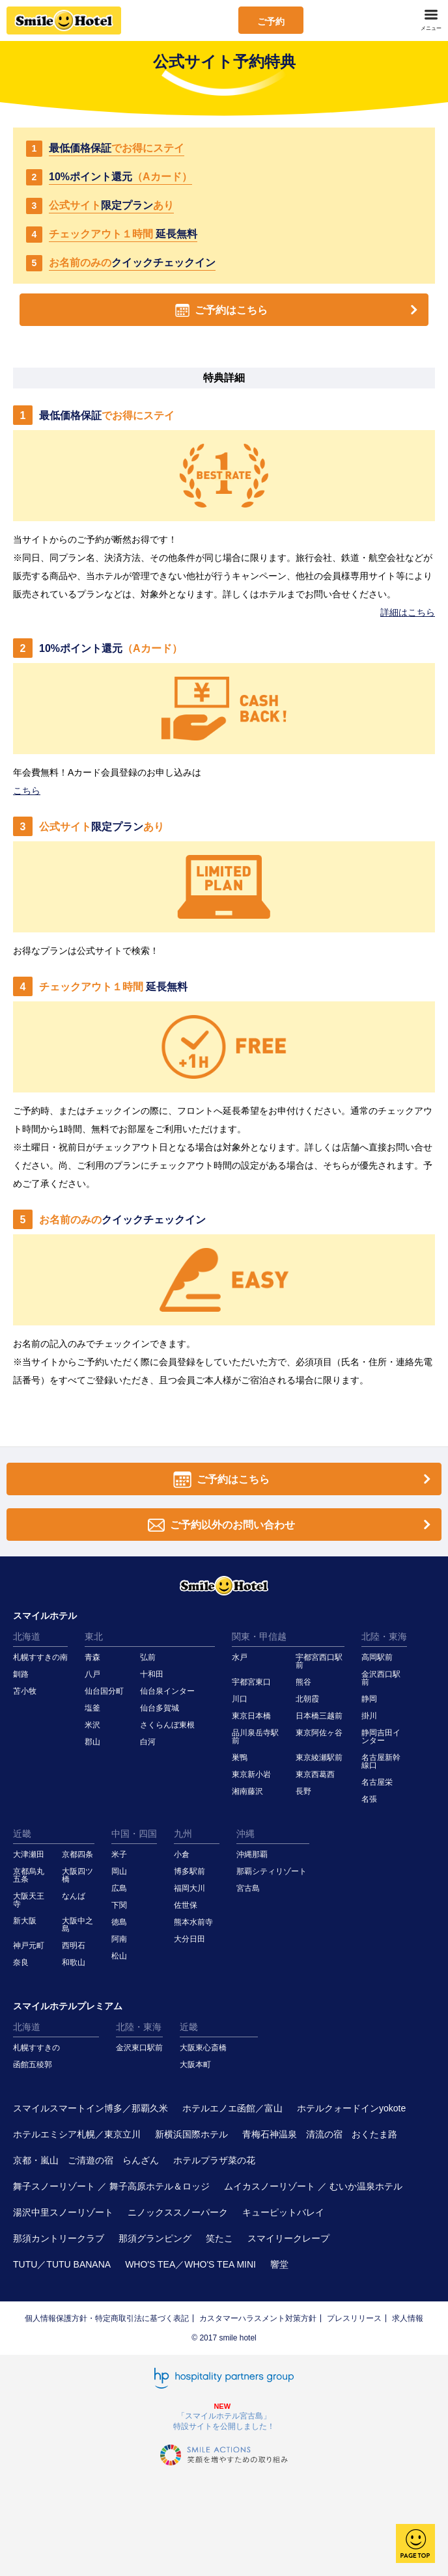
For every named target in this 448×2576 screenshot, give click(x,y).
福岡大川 (189, 1888)
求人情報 (407, 2318)
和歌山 (73, 1962)
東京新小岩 (251, 1774)
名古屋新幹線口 (380, 1761)
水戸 (239, 1657)
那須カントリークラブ (58, 2238)
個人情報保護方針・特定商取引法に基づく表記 (107, 2318)
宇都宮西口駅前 (319, 1661)
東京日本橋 (251, 1716)
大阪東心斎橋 (203, 2048)
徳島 (119, 1922)
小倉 (181, 1854)
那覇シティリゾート (271, 1871)
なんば (73, 1896)
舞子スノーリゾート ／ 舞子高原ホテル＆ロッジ (111, 2186)
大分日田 (189, 1939)
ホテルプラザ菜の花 (214, 2160)
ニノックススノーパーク (178, 2212)
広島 (119, 1888)
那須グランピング (155, 2238)
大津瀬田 (28, 1854)
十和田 (151, 1674)
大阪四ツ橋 (77, 1875)
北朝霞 (307, 1699)
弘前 (148, 1657)
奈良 (21, 1962)
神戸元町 (28, 1945)
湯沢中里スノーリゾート (63, 2212)
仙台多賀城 (159, 1708)
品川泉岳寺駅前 (255, 1736)
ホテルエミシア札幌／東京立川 (77, 2134)
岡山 (119, 1871)
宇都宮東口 (251, 1682)
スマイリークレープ (288, 2238)
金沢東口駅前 (139, 2048)
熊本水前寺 (193, 1922)
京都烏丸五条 (28, 1875)
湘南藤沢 (247, 1791)
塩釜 (92, 1708)
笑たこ (219, 2238)
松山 (119, 1956)
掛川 (369, 1716)
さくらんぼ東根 (167, 1725)
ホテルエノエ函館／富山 (232, 2108)
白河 (148, 1742)
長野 (303, 1791)
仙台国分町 (104, 1691)
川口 (239, 1699)
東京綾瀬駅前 (319, 1757)
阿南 (119, 1939)
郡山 (92, 1742)
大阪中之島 (77, 1924)
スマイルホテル (45, 1615)
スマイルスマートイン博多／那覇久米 (90, 2108)
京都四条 (77, 1854)
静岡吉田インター (380, 1736)
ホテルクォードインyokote (351, 2108)
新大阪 (24, 1921)
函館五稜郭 (32, 2064)
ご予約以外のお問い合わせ (291, 1525)
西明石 (73, 1945)
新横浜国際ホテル (191, 2134)
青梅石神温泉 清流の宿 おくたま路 (319, 2134)
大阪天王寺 (28, 1900)
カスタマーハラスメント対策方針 (257, 2318)
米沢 (92, 1725)
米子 (119, 1854)
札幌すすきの (36, 2048)
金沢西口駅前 (380, 1678)
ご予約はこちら (298, 310)
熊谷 (303, 1682)
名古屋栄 (377, 1782)
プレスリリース (354, 2318)
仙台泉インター (167, 1691)
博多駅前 (189, 1871)
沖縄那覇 (252, 1854)
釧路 (21, 1674)
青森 (92, 1657)
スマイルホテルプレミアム (67, 2006)
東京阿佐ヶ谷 (319, 1733)
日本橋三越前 (319, 1716)
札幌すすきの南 (40, 1657)
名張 (369, 1799)
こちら (26, 790)
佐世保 (185, 1905)
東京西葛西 (315, 1774)
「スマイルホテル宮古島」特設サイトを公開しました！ (224, 2421)
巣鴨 (239, 1757)
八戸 (92, 1674)
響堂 (279, 2264)
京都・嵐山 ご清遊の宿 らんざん (86, 2160)
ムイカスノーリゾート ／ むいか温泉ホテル (313, 2186)
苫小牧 (24, 1691)
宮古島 (248, 1888)
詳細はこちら (407, 612)
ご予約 (271, 21)
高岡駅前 (377, 1657)
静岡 (369, 1699)
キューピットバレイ (283, 2212)
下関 (119, 1905)
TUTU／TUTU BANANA (62, 2264)
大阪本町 (195, 2064)
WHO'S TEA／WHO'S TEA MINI (190, 2264)
